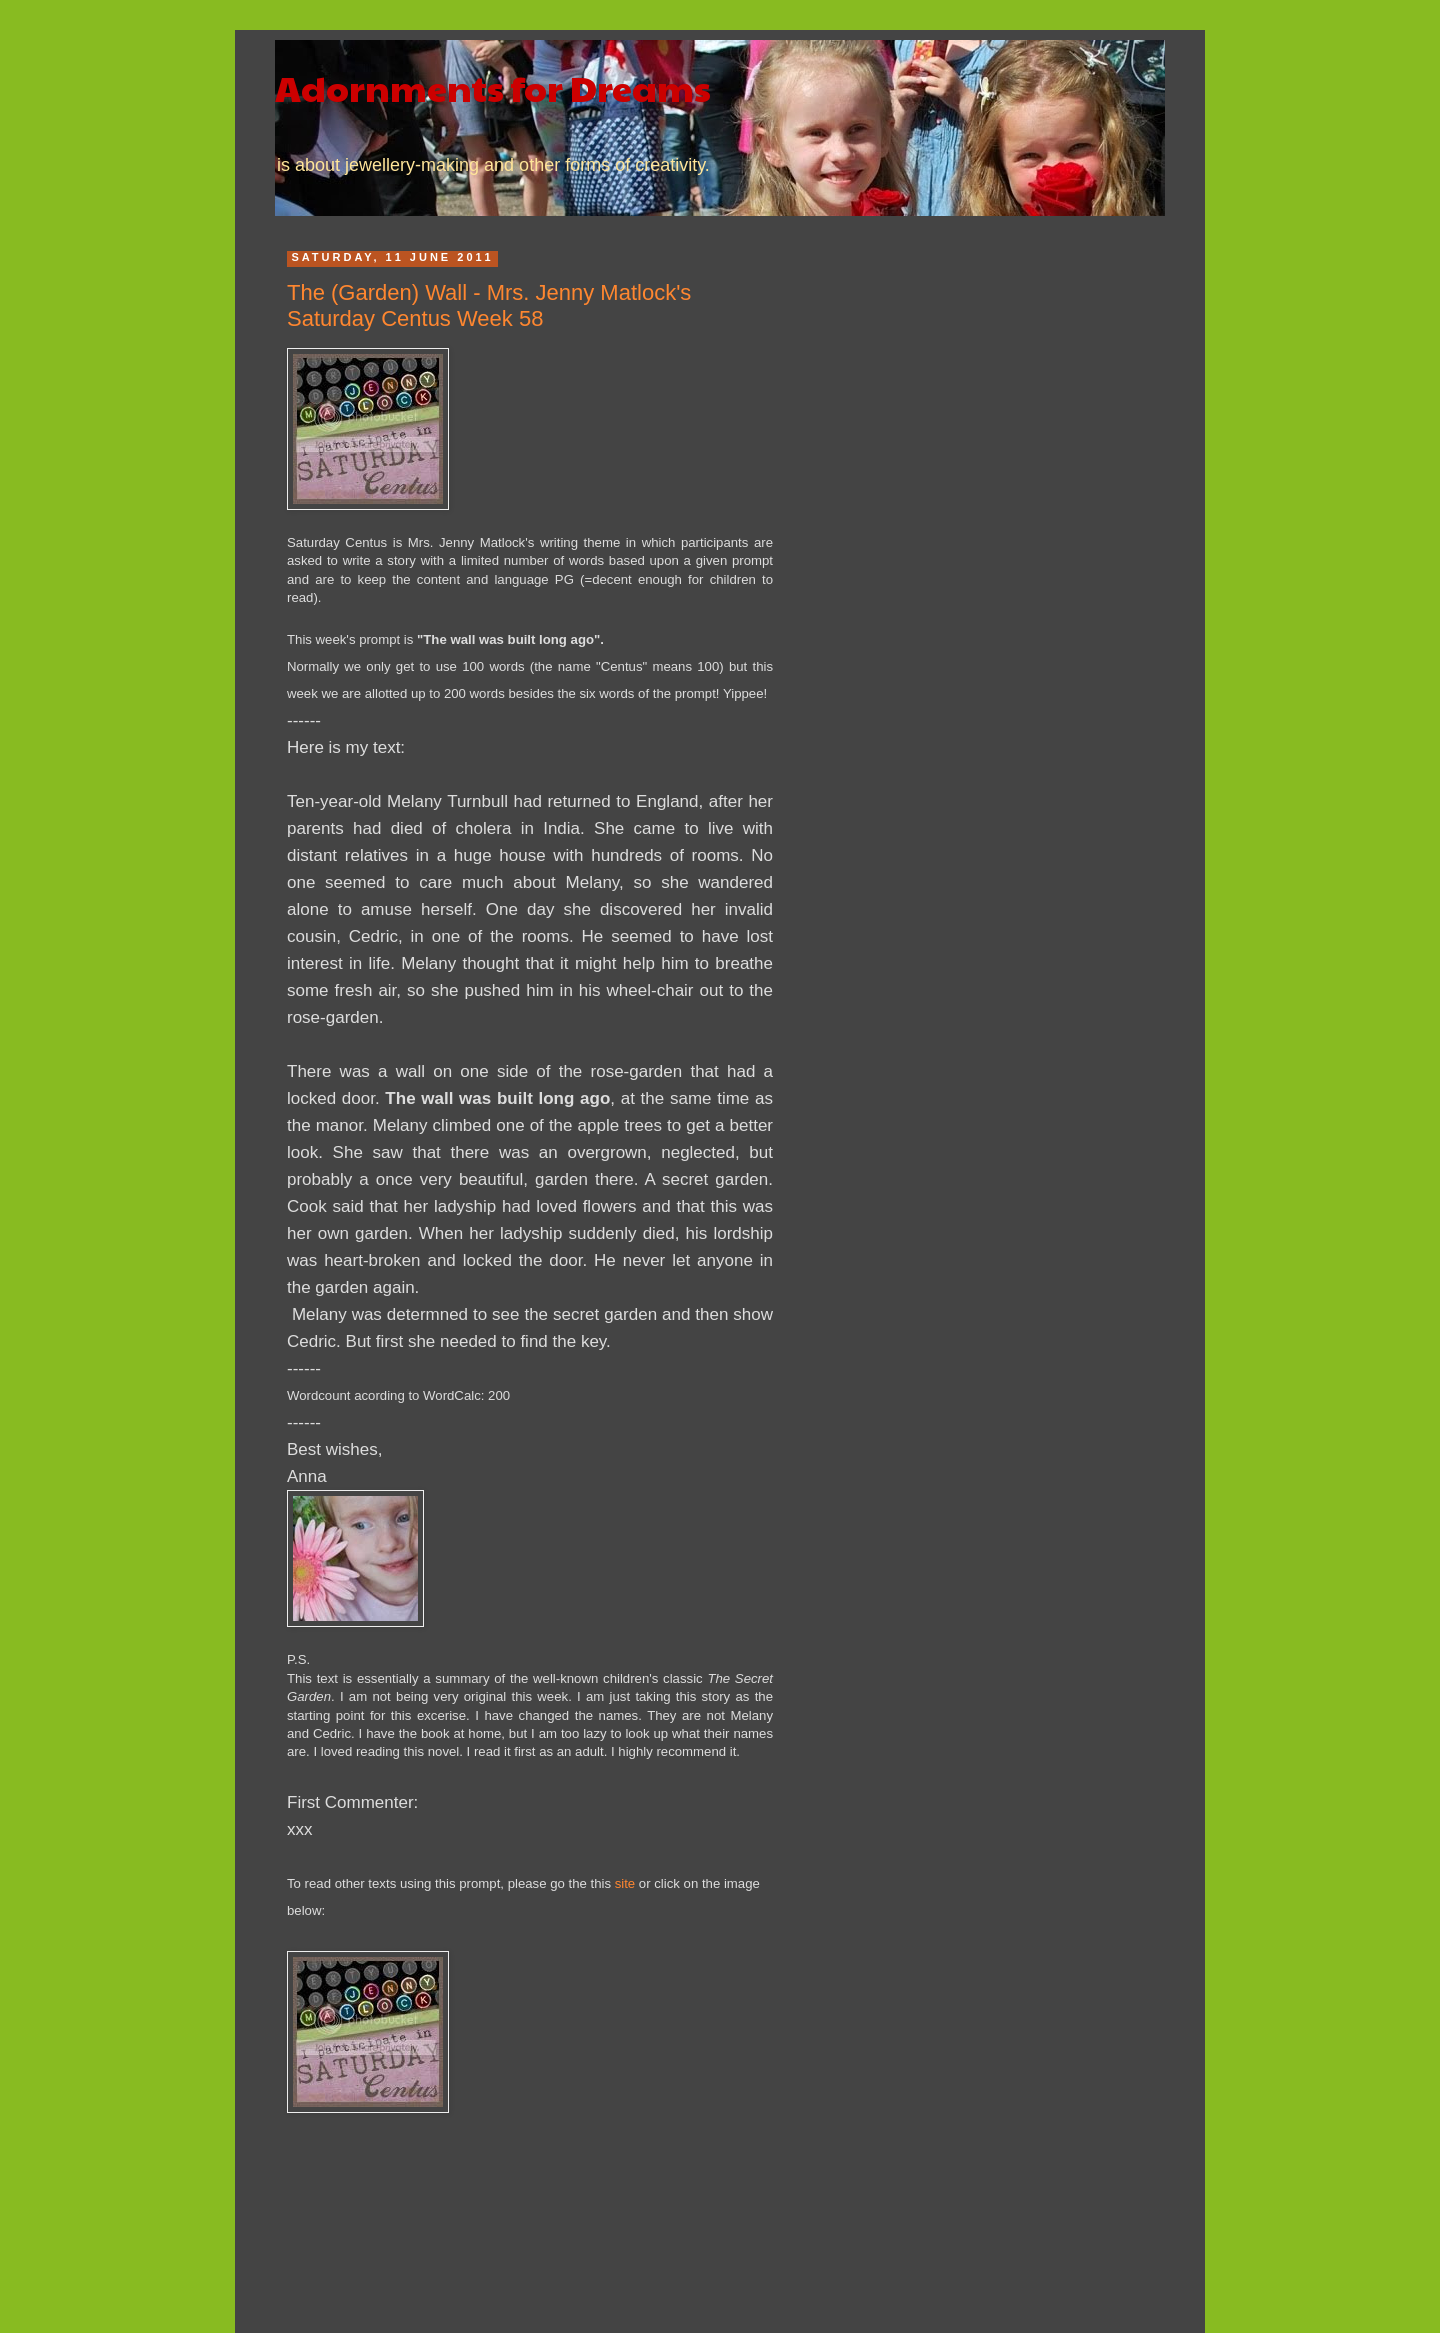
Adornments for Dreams (493, 87)
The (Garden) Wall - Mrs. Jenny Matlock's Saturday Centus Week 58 (489, 305)
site (625, 1883)
